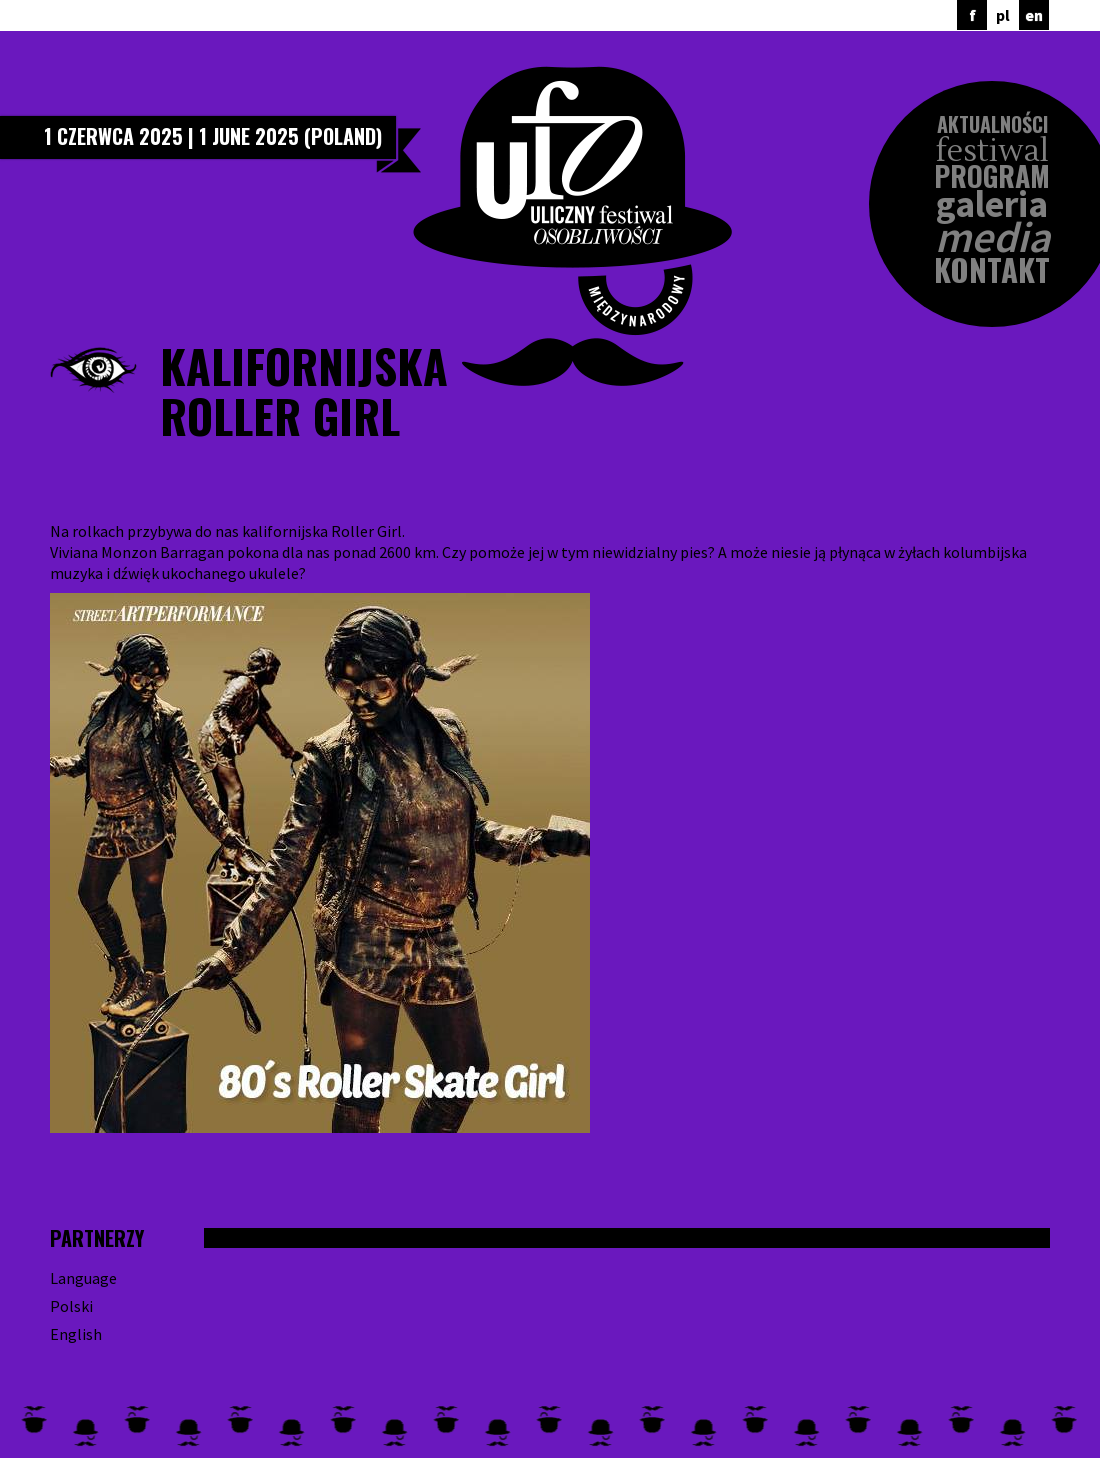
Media (992, 237)
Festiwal (992, 151)
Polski (71, 1306)
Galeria (992, 204)
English (76, 1334)
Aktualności (992, 124)
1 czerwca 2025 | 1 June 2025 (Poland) (213, 136)
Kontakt (992, 269)
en (1034, 15)
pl (1003, 15)
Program (992, 176)
